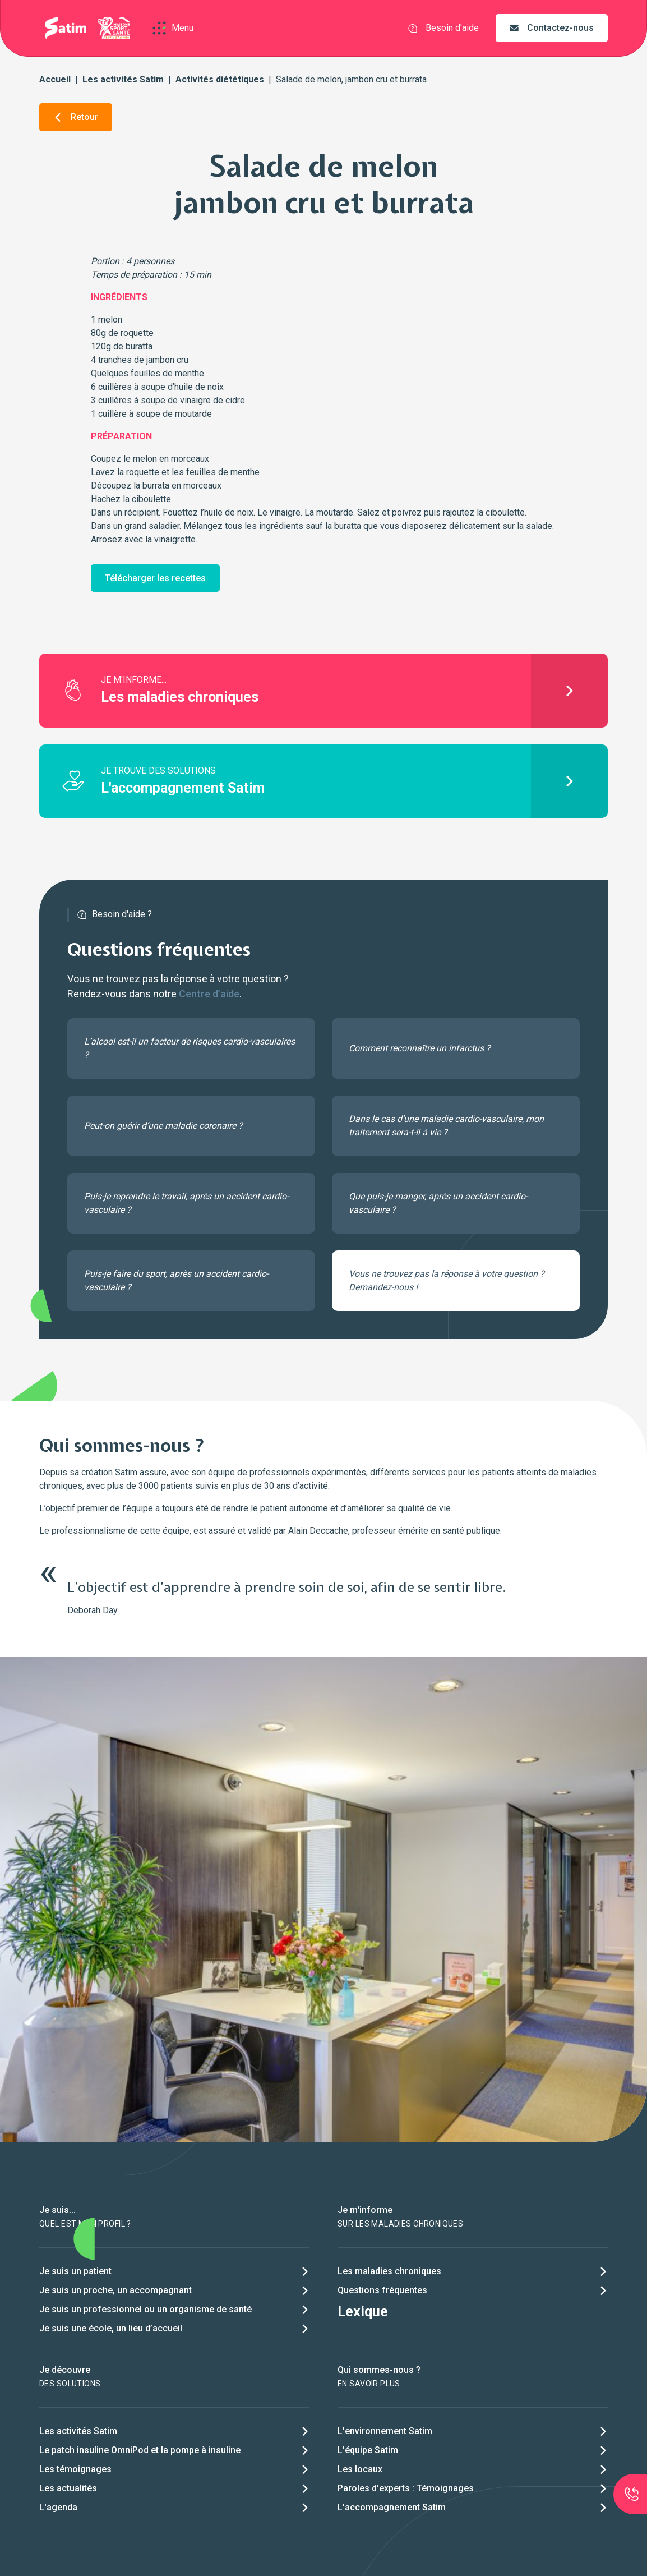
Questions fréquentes (382, 2290)
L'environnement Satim (385, 2431)
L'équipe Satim (368, 2450)
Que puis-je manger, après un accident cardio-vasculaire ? (438, 1203)
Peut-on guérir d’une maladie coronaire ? (163, 1125)
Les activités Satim (123, 79)
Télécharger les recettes (155, 578)
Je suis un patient (75, 2271)
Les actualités (68, 2488)
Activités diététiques (219, 79)
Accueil (55, 79)
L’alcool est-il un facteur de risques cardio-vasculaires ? (189, 1048)
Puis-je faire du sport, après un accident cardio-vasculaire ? (176, 1280)
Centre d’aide (209, 994)
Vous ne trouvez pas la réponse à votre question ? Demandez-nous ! (446, 1280)
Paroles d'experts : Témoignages (406, 2488)
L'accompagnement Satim (392, 2507)
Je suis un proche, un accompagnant (115, 2290)
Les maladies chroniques (389, 2271)
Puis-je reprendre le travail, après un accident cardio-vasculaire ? (186, 1203)
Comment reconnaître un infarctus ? (420, 1048)
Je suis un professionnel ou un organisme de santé (145, 2309)
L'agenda (58, 2507)
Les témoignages (75, 2469)
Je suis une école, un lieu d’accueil (110, 2328)
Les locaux (360, 2469)
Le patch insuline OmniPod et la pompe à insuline (140, 2450)
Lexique (363, 2311)
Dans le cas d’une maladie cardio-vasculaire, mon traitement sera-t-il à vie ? (446, 1126)
